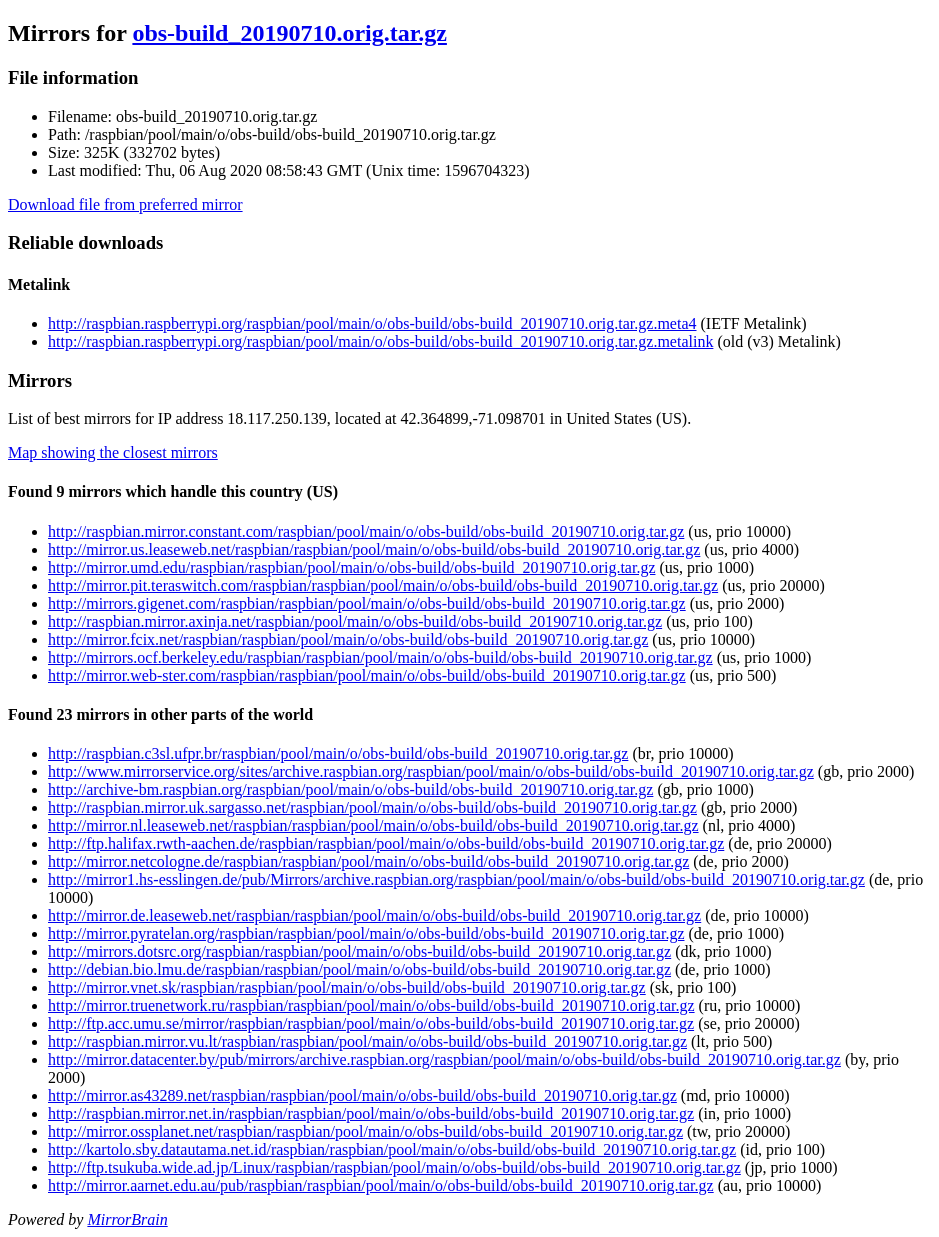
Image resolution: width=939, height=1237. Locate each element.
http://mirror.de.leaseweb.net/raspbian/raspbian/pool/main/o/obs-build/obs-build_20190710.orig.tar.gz (374, 915)
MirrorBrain (127, 1219)
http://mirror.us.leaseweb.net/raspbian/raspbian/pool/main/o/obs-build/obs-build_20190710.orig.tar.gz (374, 549)
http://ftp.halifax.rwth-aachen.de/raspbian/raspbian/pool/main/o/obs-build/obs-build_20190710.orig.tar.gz (386, 843)
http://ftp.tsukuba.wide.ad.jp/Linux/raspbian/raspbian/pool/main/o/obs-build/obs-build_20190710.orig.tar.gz (394, 1167)
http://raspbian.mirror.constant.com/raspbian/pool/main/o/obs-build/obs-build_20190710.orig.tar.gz (366, 531)
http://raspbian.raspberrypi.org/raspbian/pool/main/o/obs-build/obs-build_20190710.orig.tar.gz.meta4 (372, 323)
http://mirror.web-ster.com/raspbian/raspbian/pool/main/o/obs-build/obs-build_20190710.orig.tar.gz (367, 675)
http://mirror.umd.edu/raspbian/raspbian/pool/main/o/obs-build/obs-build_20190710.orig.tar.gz (351, 567)
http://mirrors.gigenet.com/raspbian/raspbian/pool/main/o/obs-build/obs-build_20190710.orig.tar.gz (367, 603)
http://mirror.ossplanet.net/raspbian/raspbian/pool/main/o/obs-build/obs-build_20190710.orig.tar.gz (365, 1131)
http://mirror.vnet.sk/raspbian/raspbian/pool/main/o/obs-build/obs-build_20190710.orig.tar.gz (347, 987)
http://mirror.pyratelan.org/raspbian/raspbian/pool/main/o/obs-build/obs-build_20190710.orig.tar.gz (366, 933)
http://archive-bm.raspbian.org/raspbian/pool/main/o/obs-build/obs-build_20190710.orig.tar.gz (350, 789)
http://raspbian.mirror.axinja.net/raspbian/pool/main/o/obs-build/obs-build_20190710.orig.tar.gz (355, 621)
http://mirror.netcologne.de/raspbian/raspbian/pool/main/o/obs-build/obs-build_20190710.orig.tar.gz (368, 861)
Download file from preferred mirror (125, 204)
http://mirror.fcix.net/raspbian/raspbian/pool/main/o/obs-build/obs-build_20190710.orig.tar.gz (348, 639)
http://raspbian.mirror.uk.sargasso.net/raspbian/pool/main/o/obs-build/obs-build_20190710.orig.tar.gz (372, 807)
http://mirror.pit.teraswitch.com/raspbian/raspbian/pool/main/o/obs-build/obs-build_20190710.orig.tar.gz (383, 585)
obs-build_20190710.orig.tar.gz (289, 33)
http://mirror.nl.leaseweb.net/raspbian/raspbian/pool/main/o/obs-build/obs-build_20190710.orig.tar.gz (373, 825)
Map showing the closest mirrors (113, 452)
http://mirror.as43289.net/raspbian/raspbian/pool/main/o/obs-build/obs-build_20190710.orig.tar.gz (362, 1095)
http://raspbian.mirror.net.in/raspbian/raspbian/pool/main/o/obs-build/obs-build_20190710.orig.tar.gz (371, 1113)
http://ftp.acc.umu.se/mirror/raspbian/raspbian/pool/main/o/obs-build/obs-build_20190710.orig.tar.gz (371, 1023)
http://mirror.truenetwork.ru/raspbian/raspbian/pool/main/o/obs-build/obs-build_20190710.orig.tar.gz (371, 1005)
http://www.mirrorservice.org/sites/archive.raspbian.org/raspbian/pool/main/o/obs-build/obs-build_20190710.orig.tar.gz (431, 771)
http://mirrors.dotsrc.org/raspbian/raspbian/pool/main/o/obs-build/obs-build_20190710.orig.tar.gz (359, 951)
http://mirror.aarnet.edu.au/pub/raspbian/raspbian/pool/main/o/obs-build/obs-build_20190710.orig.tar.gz (381, 1185)
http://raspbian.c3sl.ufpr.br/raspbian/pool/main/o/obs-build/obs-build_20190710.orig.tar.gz (338, 753)
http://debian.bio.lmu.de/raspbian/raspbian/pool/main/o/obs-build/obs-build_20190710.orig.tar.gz (359, 969)
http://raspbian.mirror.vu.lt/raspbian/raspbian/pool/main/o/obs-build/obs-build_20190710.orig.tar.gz (367, 1041)
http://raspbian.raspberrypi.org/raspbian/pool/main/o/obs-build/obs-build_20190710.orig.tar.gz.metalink (380, 341)
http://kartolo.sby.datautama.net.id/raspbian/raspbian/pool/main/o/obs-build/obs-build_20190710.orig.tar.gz (392, 1149)
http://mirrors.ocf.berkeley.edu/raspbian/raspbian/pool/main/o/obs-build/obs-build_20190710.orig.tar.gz (380, 657)
